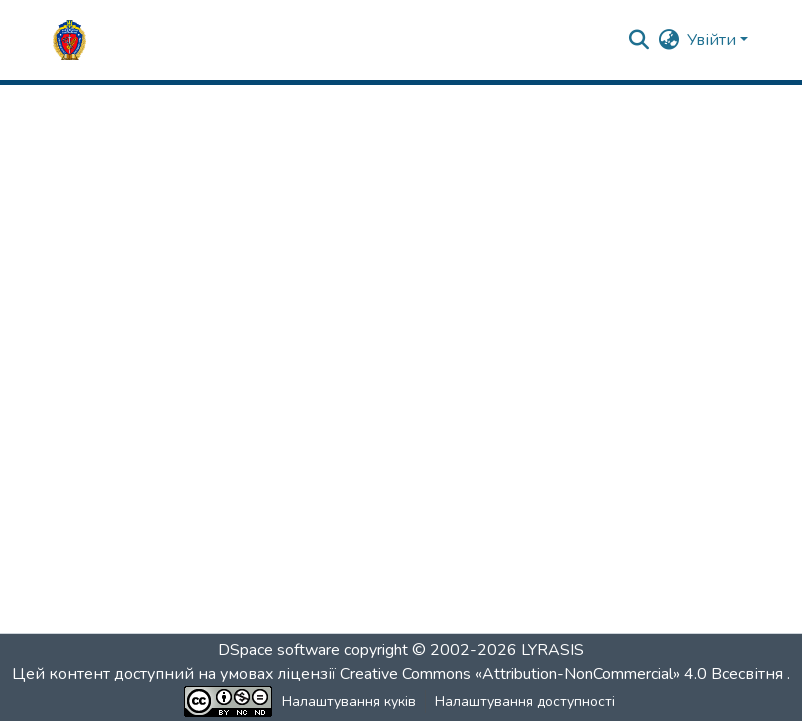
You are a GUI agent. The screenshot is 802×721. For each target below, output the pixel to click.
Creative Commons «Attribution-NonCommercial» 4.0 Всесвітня (563, 674)
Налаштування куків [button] (349, 701)
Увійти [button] (713, 40)
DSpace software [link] (279, 650)
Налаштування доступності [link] (525, 701)
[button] (69, 40)
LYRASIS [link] (552, 650)
